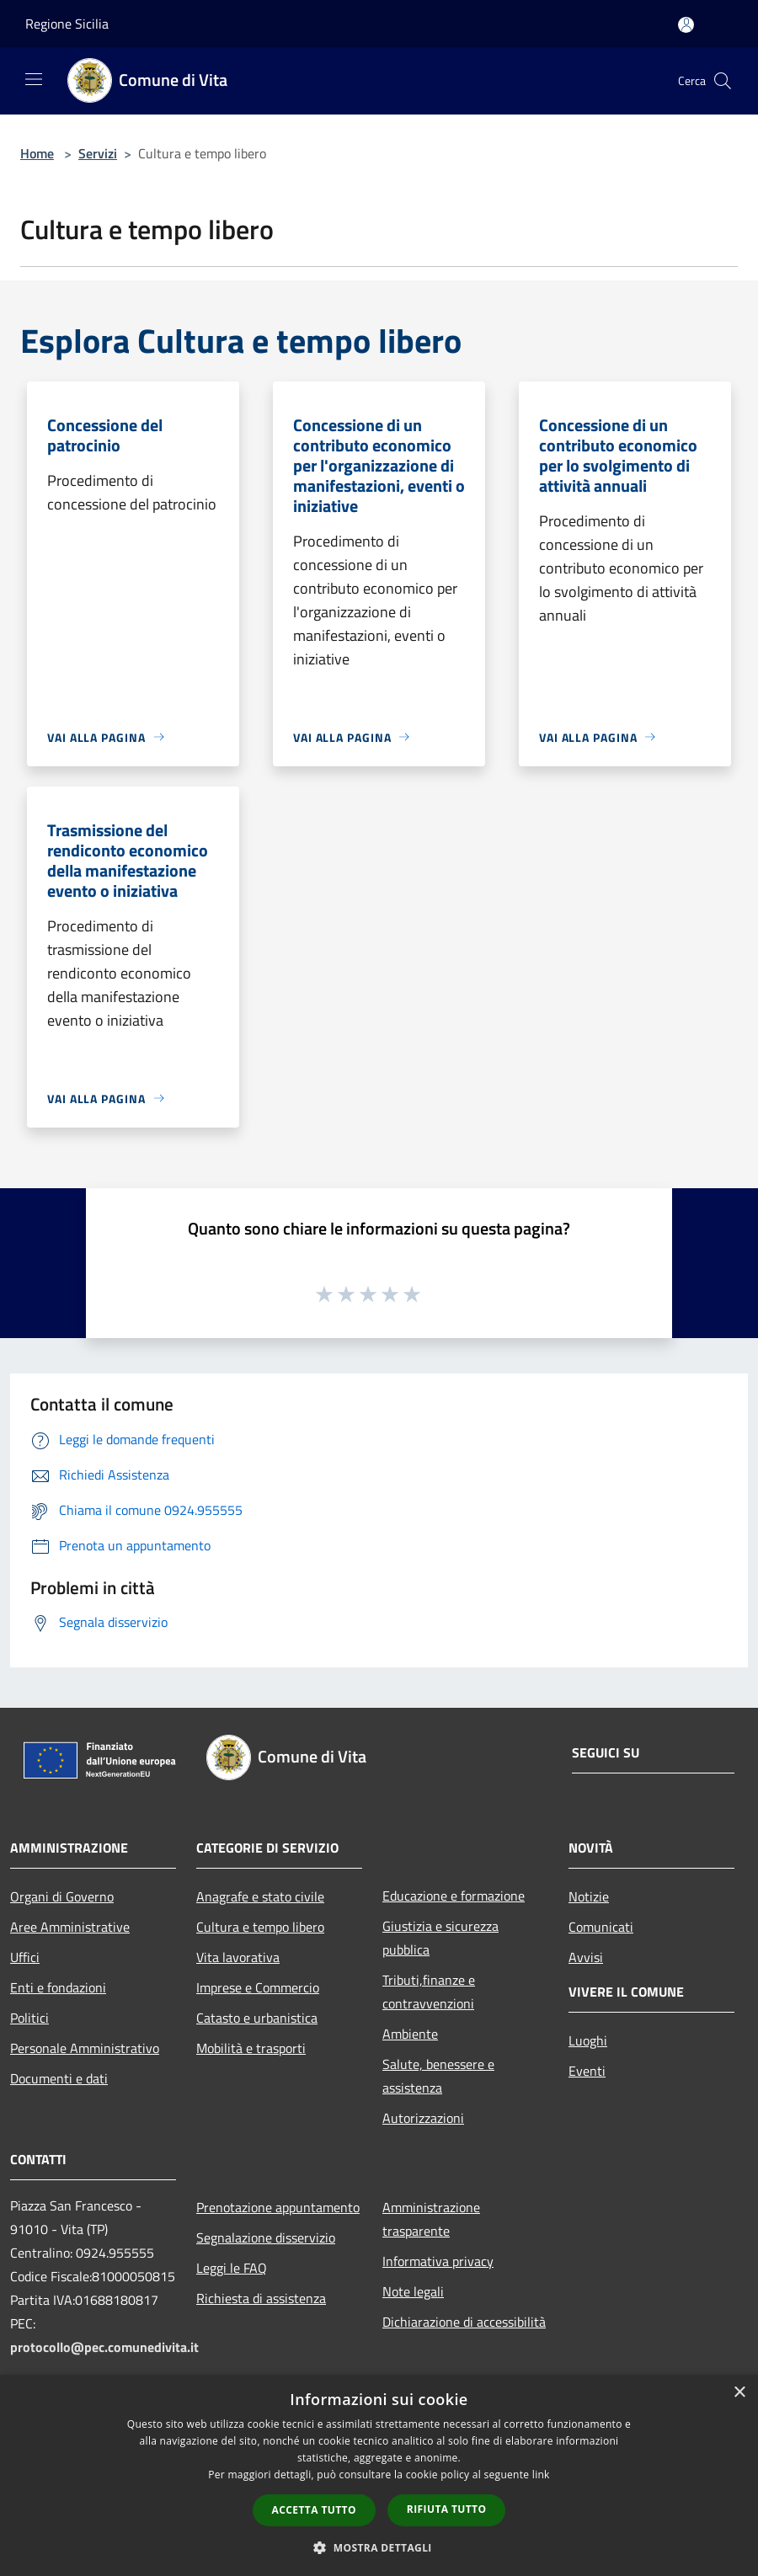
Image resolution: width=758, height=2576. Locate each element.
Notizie (588, 1896)
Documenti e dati (59, 2078)
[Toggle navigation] (34, 79)
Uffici (25, 1957)
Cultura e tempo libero (260, 1927)
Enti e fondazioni (58, 1987)
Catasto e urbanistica (257, 2018)
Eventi (587, 2071)
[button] (379, 2547)
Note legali (413, 2291)
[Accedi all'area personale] (686, 25)
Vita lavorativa (238, 1957)
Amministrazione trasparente (431, 2219)
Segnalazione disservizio (265, 2237)
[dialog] (379, 2475)
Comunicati (600, 1927)
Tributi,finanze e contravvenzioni (428, 1991)
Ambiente (410, 2034)
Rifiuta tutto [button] (447, 2509)
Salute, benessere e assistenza (438, 2076)
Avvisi (585, 1957)
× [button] (739, 2393)
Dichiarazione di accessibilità (464, 2322)
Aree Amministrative (70, 1927)
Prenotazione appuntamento (278, 2207)
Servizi (97, 153)
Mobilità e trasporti (251, 2048)
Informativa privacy (438, 2261)
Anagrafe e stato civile (260, 1896)
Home (37, 153)
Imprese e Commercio (257, 1987)
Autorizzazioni (423, 2118)
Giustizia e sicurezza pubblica (440, 1938)
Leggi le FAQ (231, 2268)
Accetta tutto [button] (314, 2510)
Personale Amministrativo (84, 2048)
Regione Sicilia (67, 23)
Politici (29, 2018)
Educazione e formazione (453, 1895)
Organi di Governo (62, 1896)
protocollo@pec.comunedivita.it (104, 2347)
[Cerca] (723, 81)
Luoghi (587, 2040)
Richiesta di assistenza (261, 2298)
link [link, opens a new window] (541, 2474)
